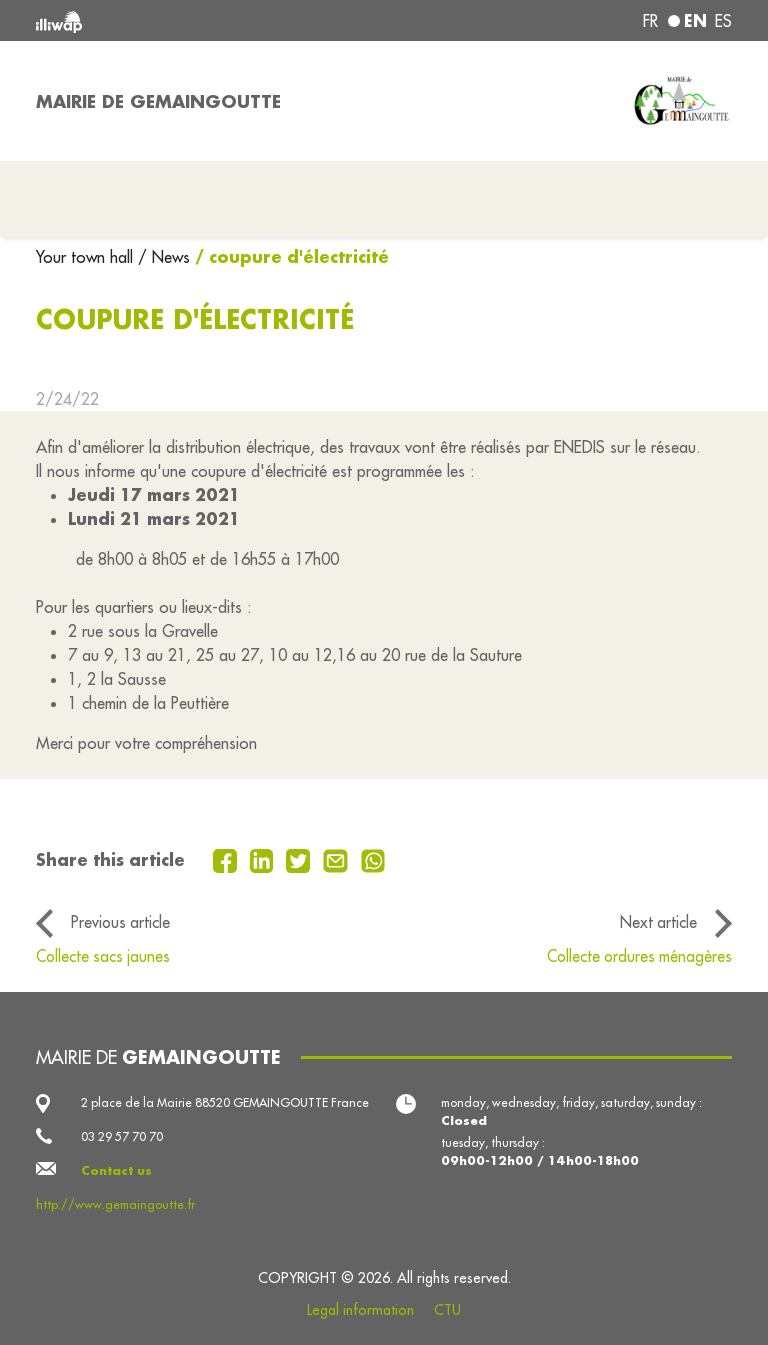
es (723, 21)
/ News (164, 257)
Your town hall (87, 257)
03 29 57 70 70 (122, 1136)
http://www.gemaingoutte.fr (115, 1204)
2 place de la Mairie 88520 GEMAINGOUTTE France (225, 1102)
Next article (658, 922)
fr (650, 21)
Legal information (360, 1310)
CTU (447, 1310)
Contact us (116, 1170)
